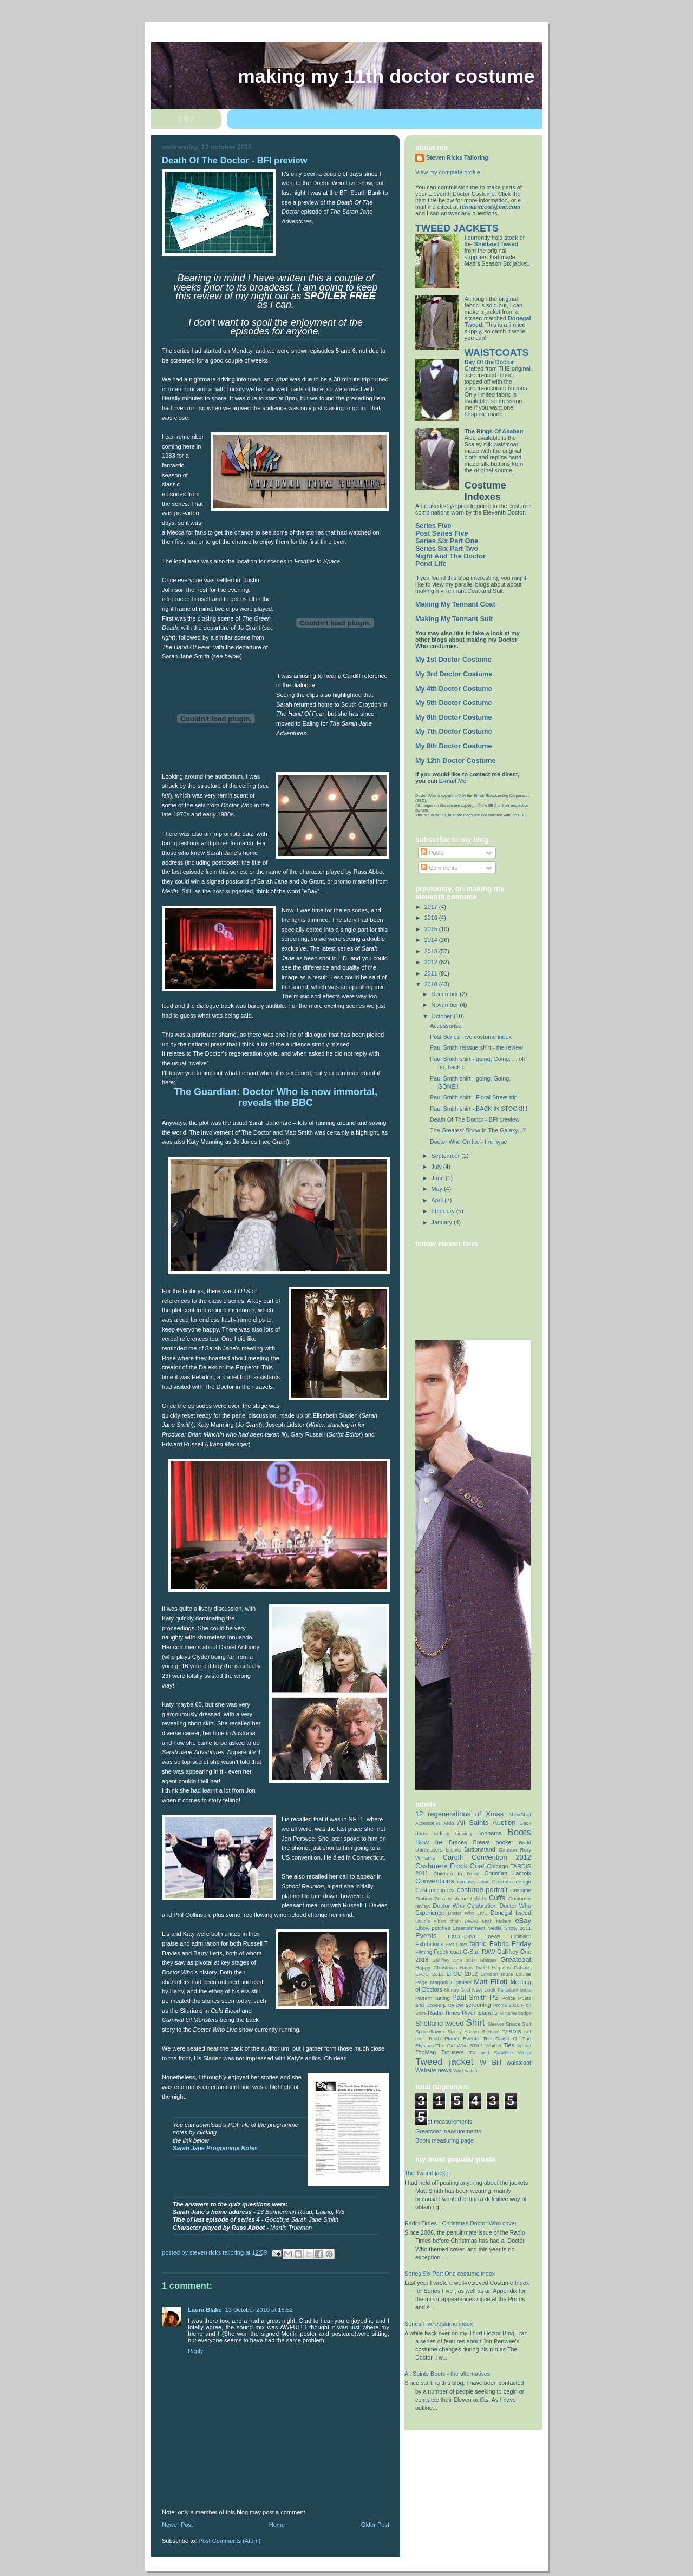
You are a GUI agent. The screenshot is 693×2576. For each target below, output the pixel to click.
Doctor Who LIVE (467, 1913)
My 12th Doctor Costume (455, 761)
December (446, 994)
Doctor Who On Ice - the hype (468, 1141)
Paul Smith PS (475, 1997)
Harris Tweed (474, 1968)
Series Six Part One (446, 541)
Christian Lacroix (507, 1873)
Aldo (448, 1823)
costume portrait (482, 1890)
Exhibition (521, 1936)
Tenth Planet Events (453, 2038)
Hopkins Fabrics (511, 1968)
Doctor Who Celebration (464, 1905)
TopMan (425, 2052)
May (438, 1188)
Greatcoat (515, 1959)
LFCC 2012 (462, 1974)
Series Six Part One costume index (449, 2273)
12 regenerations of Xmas (459, 1814)
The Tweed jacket (427, 2173)
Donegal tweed (511, 1912)
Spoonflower (429, 2031)
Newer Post (177, 2524)
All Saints (472, 1823)
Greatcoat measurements (448, 2131)
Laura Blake (205, 2310)
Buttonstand (479, 1849)
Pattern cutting (432, 1998)
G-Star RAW (479, 1951)
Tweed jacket (444, 2061)
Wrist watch (465, 2070)
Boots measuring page (444, 2140)
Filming (423, 1952)
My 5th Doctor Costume (453, 703)
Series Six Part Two (446, 548)
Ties (509, 2045)
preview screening (467, 2004)
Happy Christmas (436, 1968)
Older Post (375, 2524)
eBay (523, 1920)
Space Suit (518, 2024)
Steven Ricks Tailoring (457, 157)
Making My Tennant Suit (454, 619)
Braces (458, 1842)
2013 (431, 951)
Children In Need (456, 1873)
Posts (432, 852)
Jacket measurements (443, 2121)
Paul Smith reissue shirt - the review (476, 1047)
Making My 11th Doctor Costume (386, 76)
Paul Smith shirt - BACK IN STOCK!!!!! (479, 1108)
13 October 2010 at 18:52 (259, 2310)
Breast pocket (493, 1842)
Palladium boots (514, 1990)
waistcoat (519, 2062)
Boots (519, 1832)
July (437, 1166)
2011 (431, 973)
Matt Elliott (490, 1982)
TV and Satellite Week (500, 2052)
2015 (431, 929)
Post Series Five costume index (471, 1036)
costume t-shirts (467, 1898)
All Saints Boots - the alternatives (447, 2373)
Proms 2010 (506, 2005)
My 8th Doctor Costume (453, 746)
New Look (484, 1990)
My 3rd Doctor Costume (453, 674)
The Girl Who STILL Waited (469, 2045)
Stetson (490, 2031)
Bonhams (489, 1833)
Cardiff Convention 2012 (487, 1857)
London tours (497, 1974)
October (443, 1016)
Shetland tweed (439, 2023)
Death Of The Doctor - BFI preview (475, 1119)
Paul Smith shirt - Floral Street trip (474, 1097)
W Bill (490, 2062)
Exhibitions (429, 1944)
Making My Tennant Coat (455, 604)
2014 (431, 940)
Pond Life (430, 564)
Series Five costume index (438, 2324)
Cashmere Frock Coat (450, 1866)
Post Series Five (441, 533)
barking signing (452, 1833)
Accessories (428, 1823)
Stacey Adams (463, 2031)
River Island (477, 2013)
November (446, 1005)
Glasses (488, 1960)
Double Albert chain (438, 1921)
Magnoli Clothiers (451, 1982)
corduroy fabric (473, 1882)
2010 (431, 984)
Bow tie (428, 1842)
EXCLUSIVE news (474, 1936)
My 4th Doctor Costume (453, 689)
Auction (503, 1823)
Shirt (475, 2022)
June (439, 1178)
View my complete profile (447, 172)
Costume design (511, 1882)
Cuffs (497, 1898)
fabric (478, 1944)
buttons (453, 1850)
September (447, 1155)
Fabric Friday (510, 1944)
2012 (431, 962)
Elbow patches (432, 1928)
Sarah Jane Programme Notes (215, 2148)
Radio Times (444, 2013)
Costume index (435, 1890)
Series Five (433, 526)
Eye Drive (456, 1944)
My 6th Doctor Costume (453, 717)
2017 (431, 907)
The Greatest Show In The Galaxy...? (478, 1130)
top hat (524, 2045)
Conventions (434, 1881)
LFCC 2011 (429, 1974)
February (444, 1211)
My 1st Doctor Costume (453, 659)
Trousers (452, 2052)
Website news (433, 2070)
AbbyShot (519, 1814)
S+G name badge (512, 2013)
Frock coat (447, 1951)
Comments (439, 868)
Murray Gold (457, 1990)
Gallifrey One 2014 (454, 1960)
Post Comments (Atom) (230, 2541)
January (443, 1222)
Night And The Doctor (450, 556)
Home (277, 2524)
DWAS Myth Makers (488, 1921)
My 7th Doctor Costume (453, 731)
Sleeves (496, 2024)
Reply (195, 2351)
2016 (431, 917)
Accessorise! (446, 1026)
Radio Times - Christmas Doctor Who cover (460, 2223)
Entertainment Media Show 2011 (492, 1928)
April (438, 1200)
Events (426, 1936)
